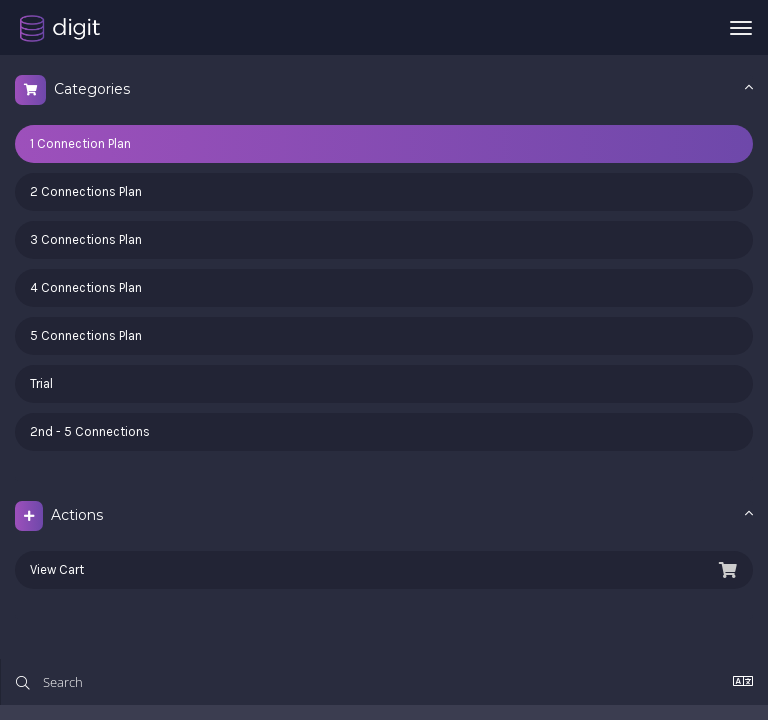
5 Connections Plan (86, 335)
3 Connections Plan (86, 239)
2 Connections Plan (86, 191)
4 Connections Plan (86, 287)
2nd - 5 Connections (90, 431)
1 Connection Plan (80, 143)
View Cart (384, 570)
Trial (41, 383)
